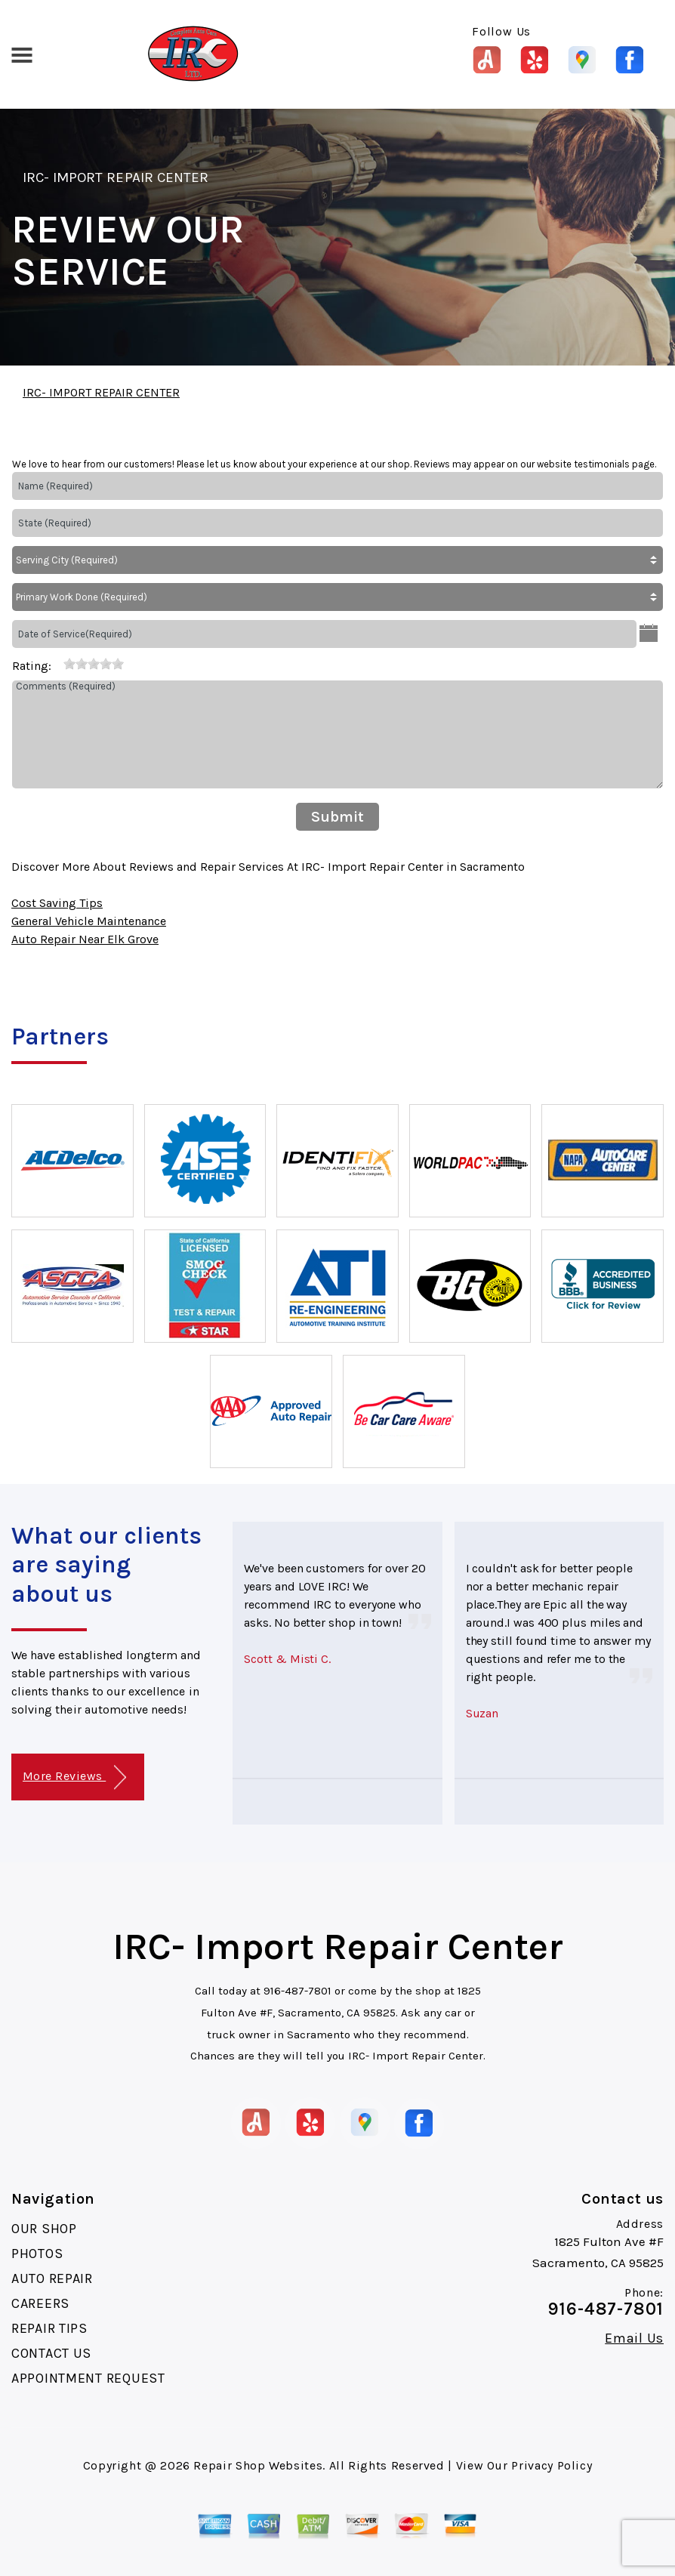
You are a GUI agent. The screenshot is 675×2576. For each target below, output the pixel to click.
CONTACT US (51, 2353)
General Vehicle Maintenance (88, 921)
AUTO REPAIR (52, 2278)
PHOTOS (37, 2253)
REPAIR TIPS (49, 2328)
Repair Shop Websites (257, 2465)
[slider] (93, 664)
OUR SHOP (44, 2228)
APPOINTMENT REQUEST (88, 2378)
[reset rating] (57, 663)
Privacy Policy (551, 2465)
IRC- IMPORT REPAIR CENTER (115, 177)
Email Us (634, 2338)
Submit (337, 816)
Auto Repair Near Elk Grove (85, 939)
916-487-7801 (297, 1991)
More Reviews (74, 1777)
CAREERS (40, 2303)
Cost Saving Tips (57, 903)
